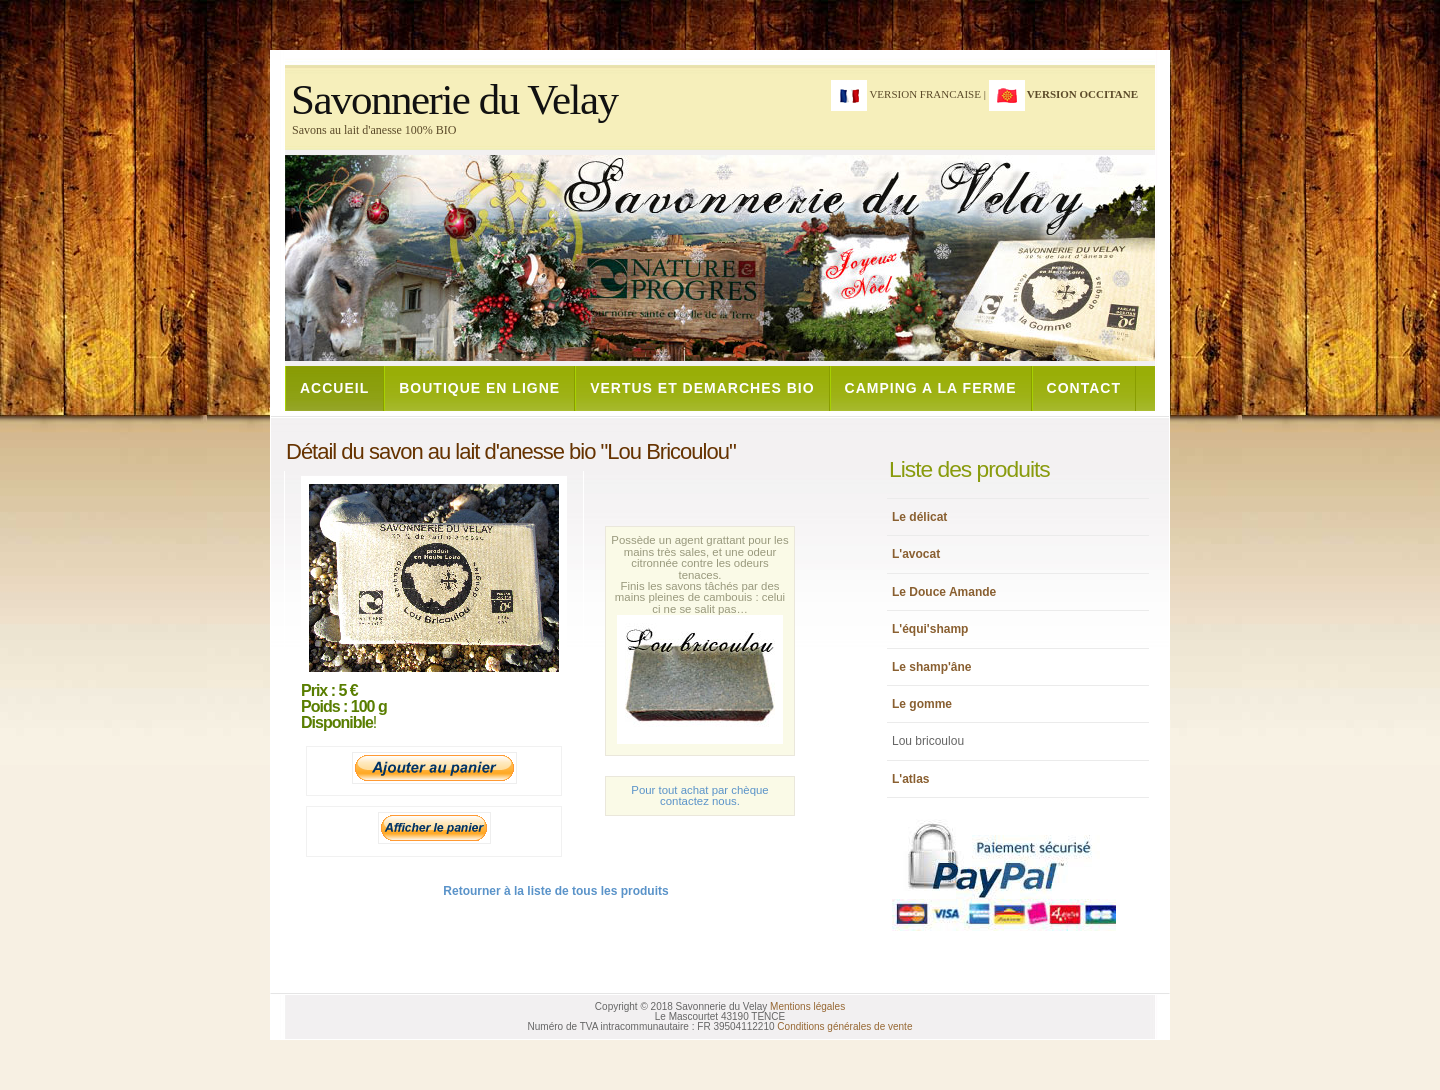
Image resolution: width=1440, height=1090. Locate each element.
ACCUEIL (334, 388)
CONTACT (1084, 388)
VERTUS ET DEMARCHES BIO (702, 388)
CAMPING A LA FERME (931, 388)
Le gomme (922, 704)
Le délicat (919, 517)
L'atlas (911, 779)
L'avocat (916, 554)
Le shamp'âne (932, 667)
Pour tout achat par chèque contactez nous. (699, 795)
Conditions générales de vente (844, 1026)
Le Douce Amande (944, 592)
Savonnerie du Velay (454, 99)
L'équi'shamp (930, 629)
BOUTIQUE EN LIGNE (479, 388)
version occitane (1082, 94)
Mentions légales (807, 1006)
